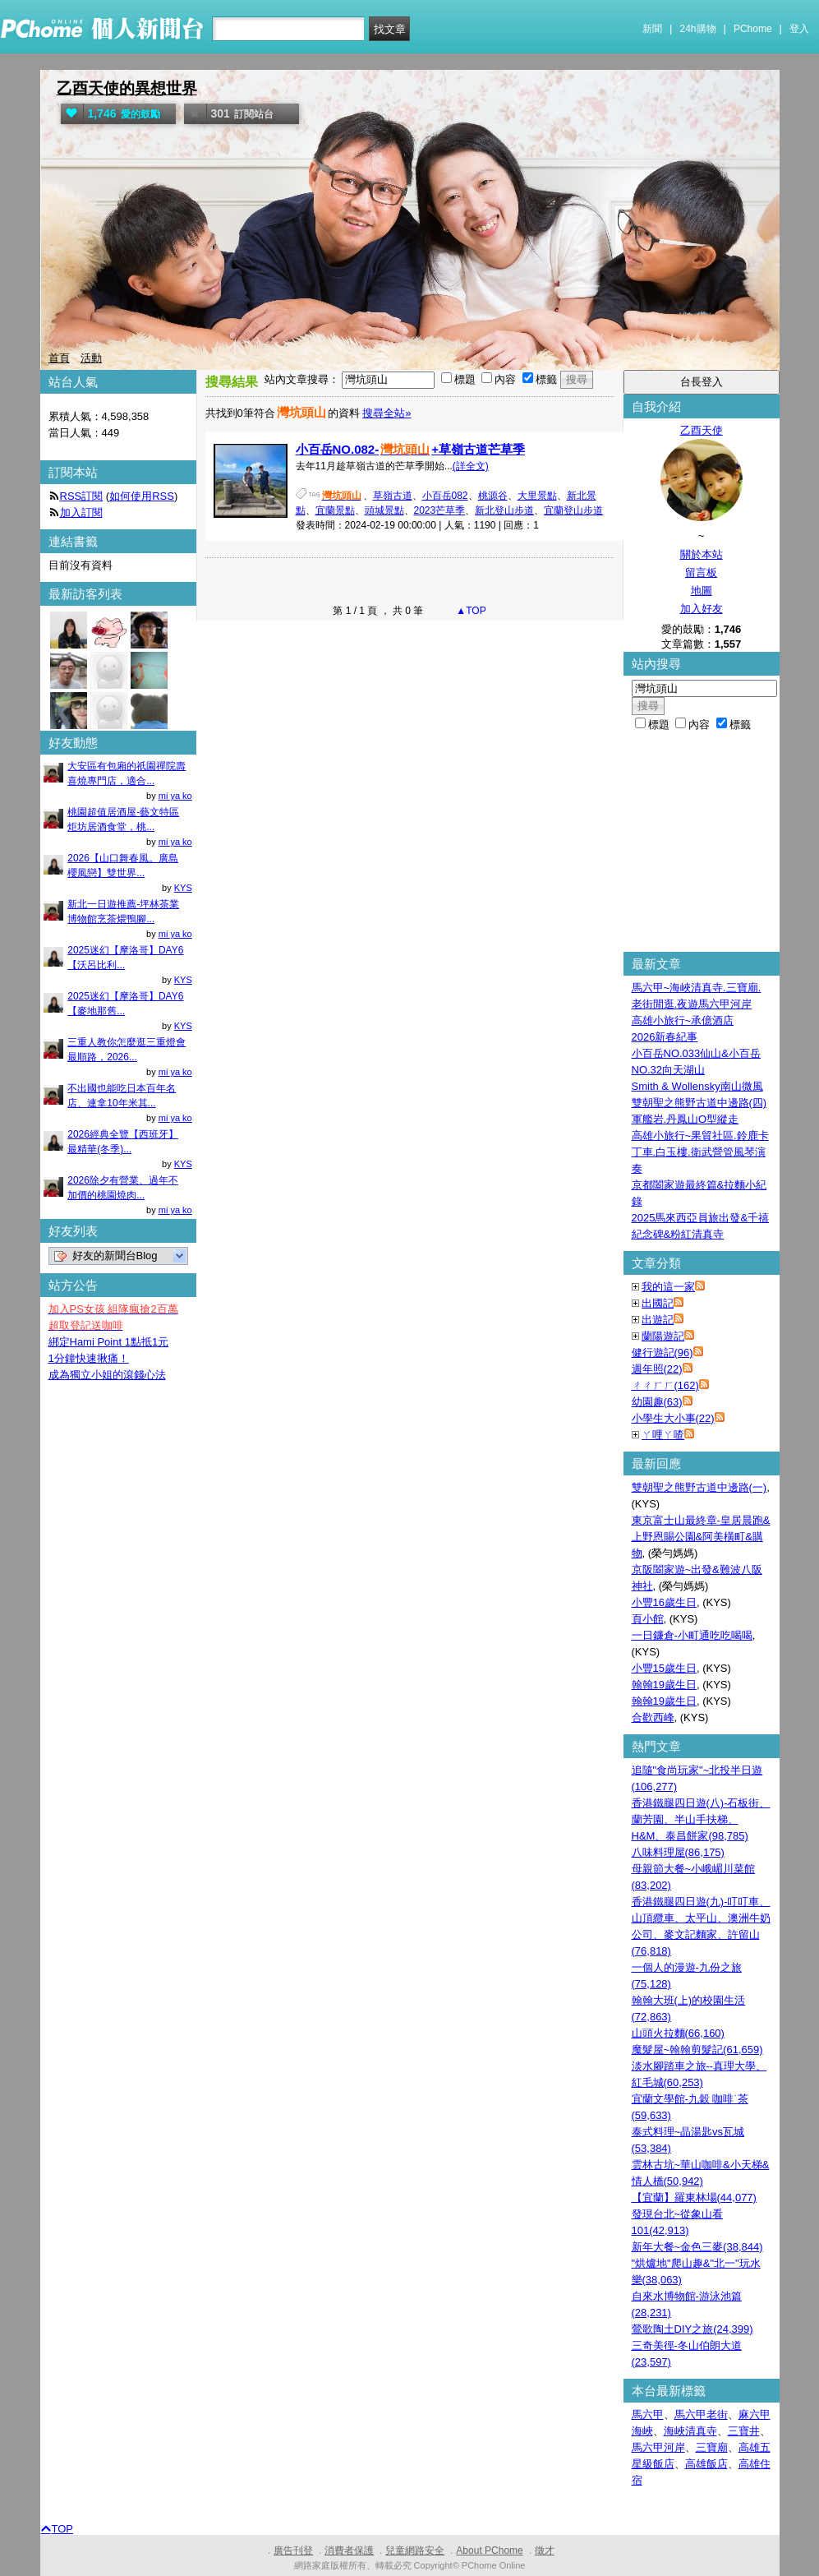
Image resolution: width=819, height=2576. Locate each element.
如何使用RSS (141, 496)
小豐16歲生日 (664, 1602)
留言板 (701, 572)
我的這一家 (668, 1287)
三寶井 (744, 2431)
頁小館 (648, 1619)
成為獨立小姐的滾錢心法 (107, 1375)
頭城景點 (384, 510)
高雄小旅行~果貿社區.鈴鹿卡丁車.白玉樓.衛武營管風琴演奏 (700, 1152)
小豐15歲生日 (664, 1668)
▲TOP (469, 610)
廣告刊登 (293, 2550)
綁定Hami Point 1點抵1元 (108, 1342)
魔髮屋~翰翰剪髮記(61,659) (697, 2049)
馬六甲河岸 (658, 2447)
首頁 (59, 358)
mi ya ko (175, 796)
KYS (183, 888)
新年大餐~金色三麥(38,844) (697, 2247)
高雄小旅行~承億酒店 (683, 1020)
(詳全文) (471, 466)
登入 (799, 29)
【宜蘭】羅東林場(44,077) (694, 2197)
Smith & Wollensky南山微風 (697, 1086)
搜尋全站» (386, 413)
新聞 (652, 29)
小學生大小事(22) (673, 1418)
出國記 (658, 1303)
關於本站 (701, 554)
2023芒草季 (440, 510)
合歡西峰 (653, 1717)
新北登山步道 (504, 510)
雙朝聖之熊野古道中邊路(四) (699, 1102)
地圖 (701, 590)
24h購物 (698, 29)
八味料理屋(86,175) (678, 1852)
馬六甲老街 (701, 2414)
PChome (753, 29)
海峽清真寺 (690, 2431)
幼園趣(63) (657, 1402)
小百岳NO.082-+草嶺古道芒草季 (410, 449)
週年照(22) (657, 1369)
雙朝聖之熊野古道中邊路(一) (699, 1487)
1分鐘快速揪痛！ (88, 1358)
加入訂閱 (81, 512)
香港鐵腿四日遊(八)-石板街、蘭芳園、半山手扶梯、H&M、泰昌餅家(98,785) (701, 1819)
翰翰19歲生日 (664, 1684)
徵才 (544, 2550)
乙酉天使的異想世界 (127, 88)
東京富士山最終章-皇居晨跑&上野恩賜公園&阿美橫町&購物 (701, 1536)
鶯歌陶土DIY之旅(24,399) (692, 2329)
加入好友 (701, 608)
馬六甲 (648, 2414)
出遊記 (658, 1319)
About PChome (489, 2550)
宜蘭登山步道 (573, 510)
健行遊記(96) (662, 1352)
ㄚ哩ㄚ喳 (663, 1435)
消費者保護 (349, 2550)
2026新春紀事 (665, 1037)
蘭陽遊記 (663, 1336)
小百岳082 (445, 495)
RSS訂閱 (82, 496)
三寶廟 (712, 2447)
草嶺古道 (392, 495)
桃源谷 (493, 495)
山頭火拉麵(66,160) (678, 2033)
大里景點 (537, 495)
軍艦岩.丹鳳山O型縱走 (685, 1119)
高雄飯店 (706, 2464)
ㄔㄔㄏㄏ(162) (665, 1385)
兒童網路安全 (414, 2550)
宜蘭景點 (335, 510)
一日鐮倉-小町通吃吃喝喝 (692, 1635)
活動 (91, 358)
